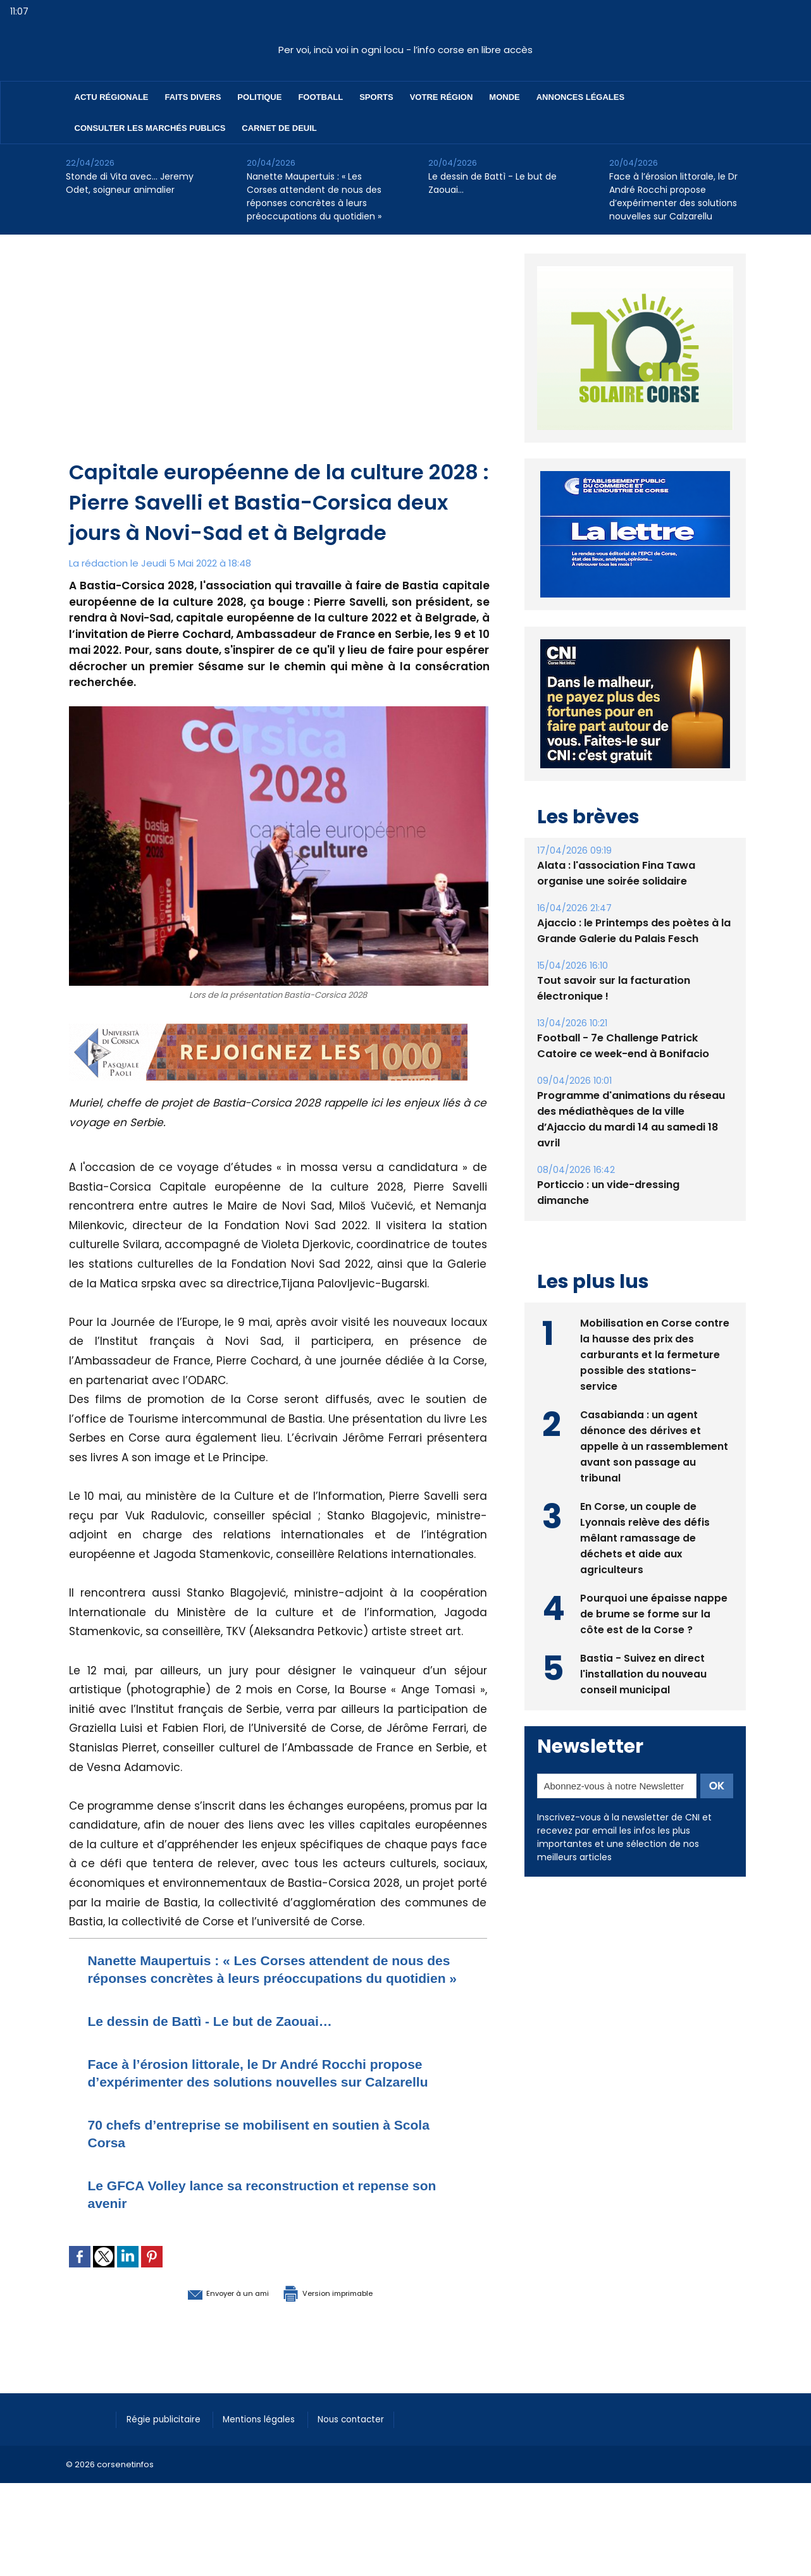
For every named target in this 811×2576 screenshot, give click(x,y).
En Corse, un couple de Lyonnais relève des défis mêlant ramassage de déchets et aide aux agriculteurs (645, 1566)
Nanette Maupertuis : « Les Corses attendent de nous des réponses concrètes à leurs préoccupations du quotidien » (314, 196)
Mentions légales (271, 2454)
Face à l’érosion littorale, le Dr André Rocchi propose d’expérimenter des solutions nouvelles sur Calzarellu (673, 196)
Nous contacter (369, 2454)
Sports (376, 97)
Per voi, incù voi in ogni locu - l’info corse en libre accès (405, 49)
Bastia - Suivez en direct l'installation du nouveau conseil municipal (643, 1702)
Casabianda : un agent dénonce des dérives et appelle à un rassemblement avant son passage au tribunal (654, 1474)
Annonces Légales (580, 97)
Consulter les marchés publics (150, 128)
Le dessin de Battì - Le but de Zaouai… (492, 183)
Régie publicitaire (168, 2454)
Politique (259, 97)
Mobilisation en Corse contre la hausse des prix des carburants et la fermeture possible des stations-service (655, 1382)
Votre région (441, 97)
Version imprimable (344, 2327)
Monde (504, 97)
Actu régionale (112, 97)
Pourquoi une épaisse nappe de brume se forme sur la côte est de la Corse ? (653, 1642)
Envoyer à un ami (209, 2327)
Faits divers (193, 97)
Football (320, 97)
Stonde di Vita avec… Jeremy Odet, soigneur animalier (130, 183)
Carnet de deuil (279, 128)
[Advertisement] (279, 362)
